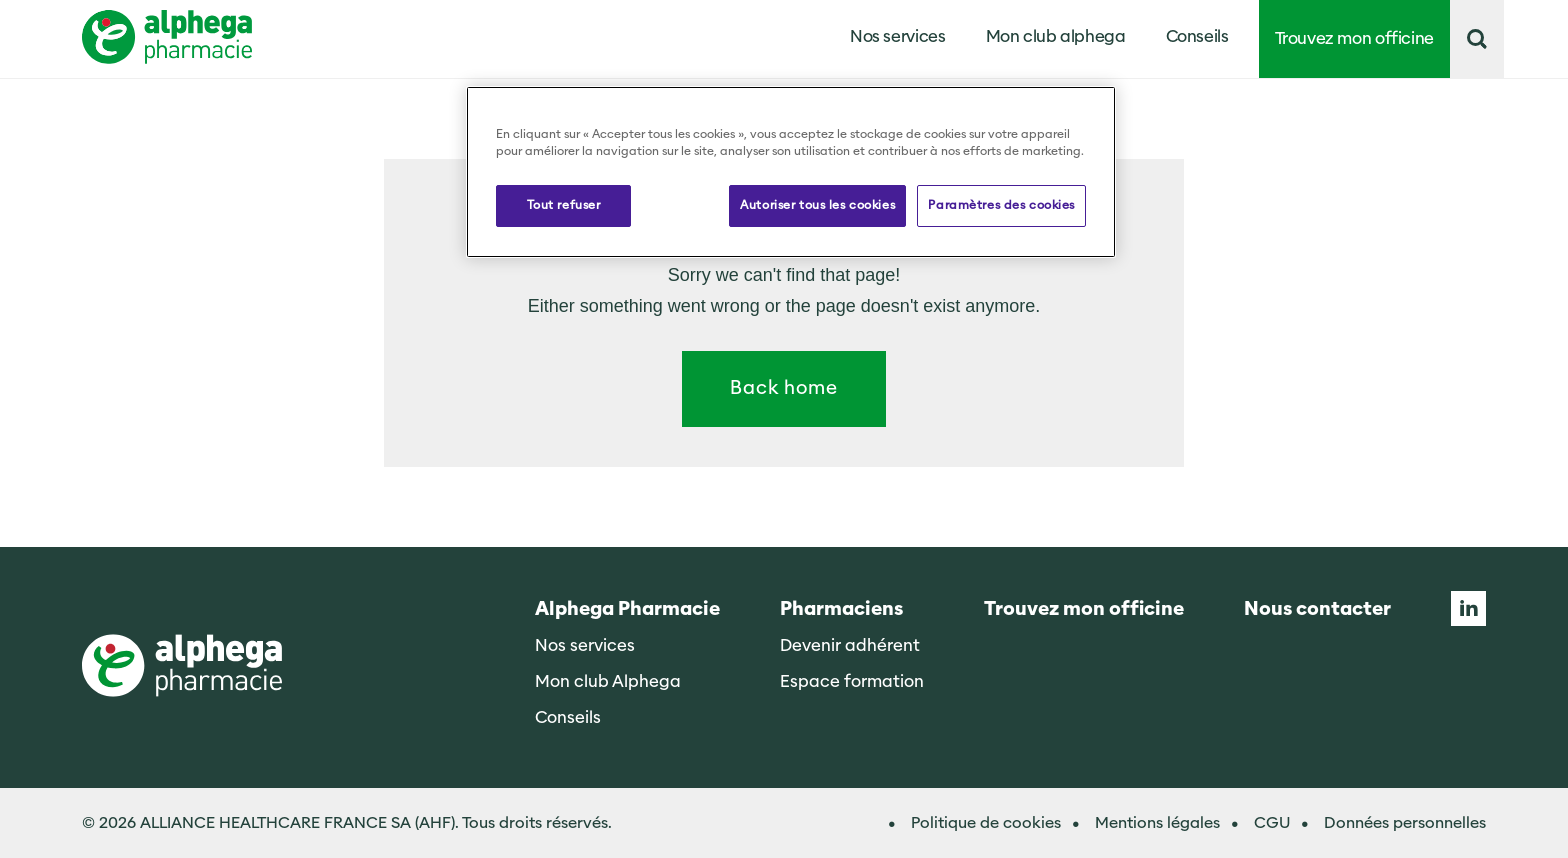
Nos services (585, 645)
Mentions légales (1157, 823)
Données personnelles (1405, 823)
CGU (1272, 823)
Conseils (1197, 36)
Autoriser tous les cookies (817, 205)
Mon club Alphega (608, 681)
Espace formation (852, 681)
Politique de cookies (986, 823)
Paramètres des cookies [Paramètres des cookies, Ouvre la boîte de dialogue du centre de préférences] (1001, 205)
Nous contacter (1317, 609)
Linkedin (1468, 608)
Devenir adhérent (850, 645)
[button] (1477, 39)
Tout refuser (564, 205)
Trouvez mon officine (1355, 38)
